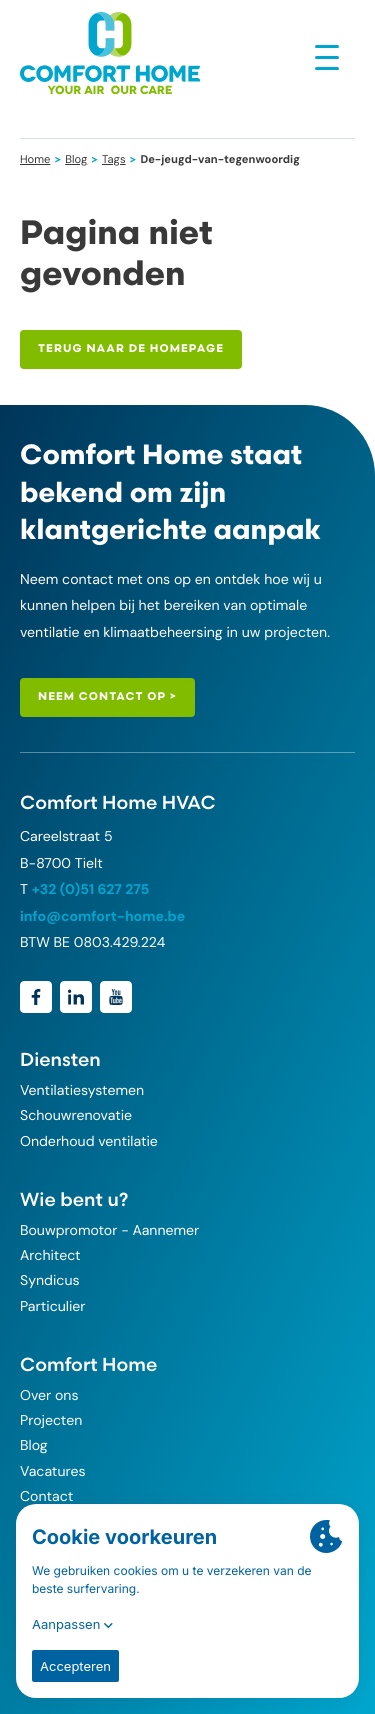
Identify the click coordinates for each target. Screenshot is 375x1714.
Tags (114, 160)
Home (35, 160)
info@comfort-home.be (102, 917)
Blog (76, 160)
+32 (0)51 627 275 (91, 890)
